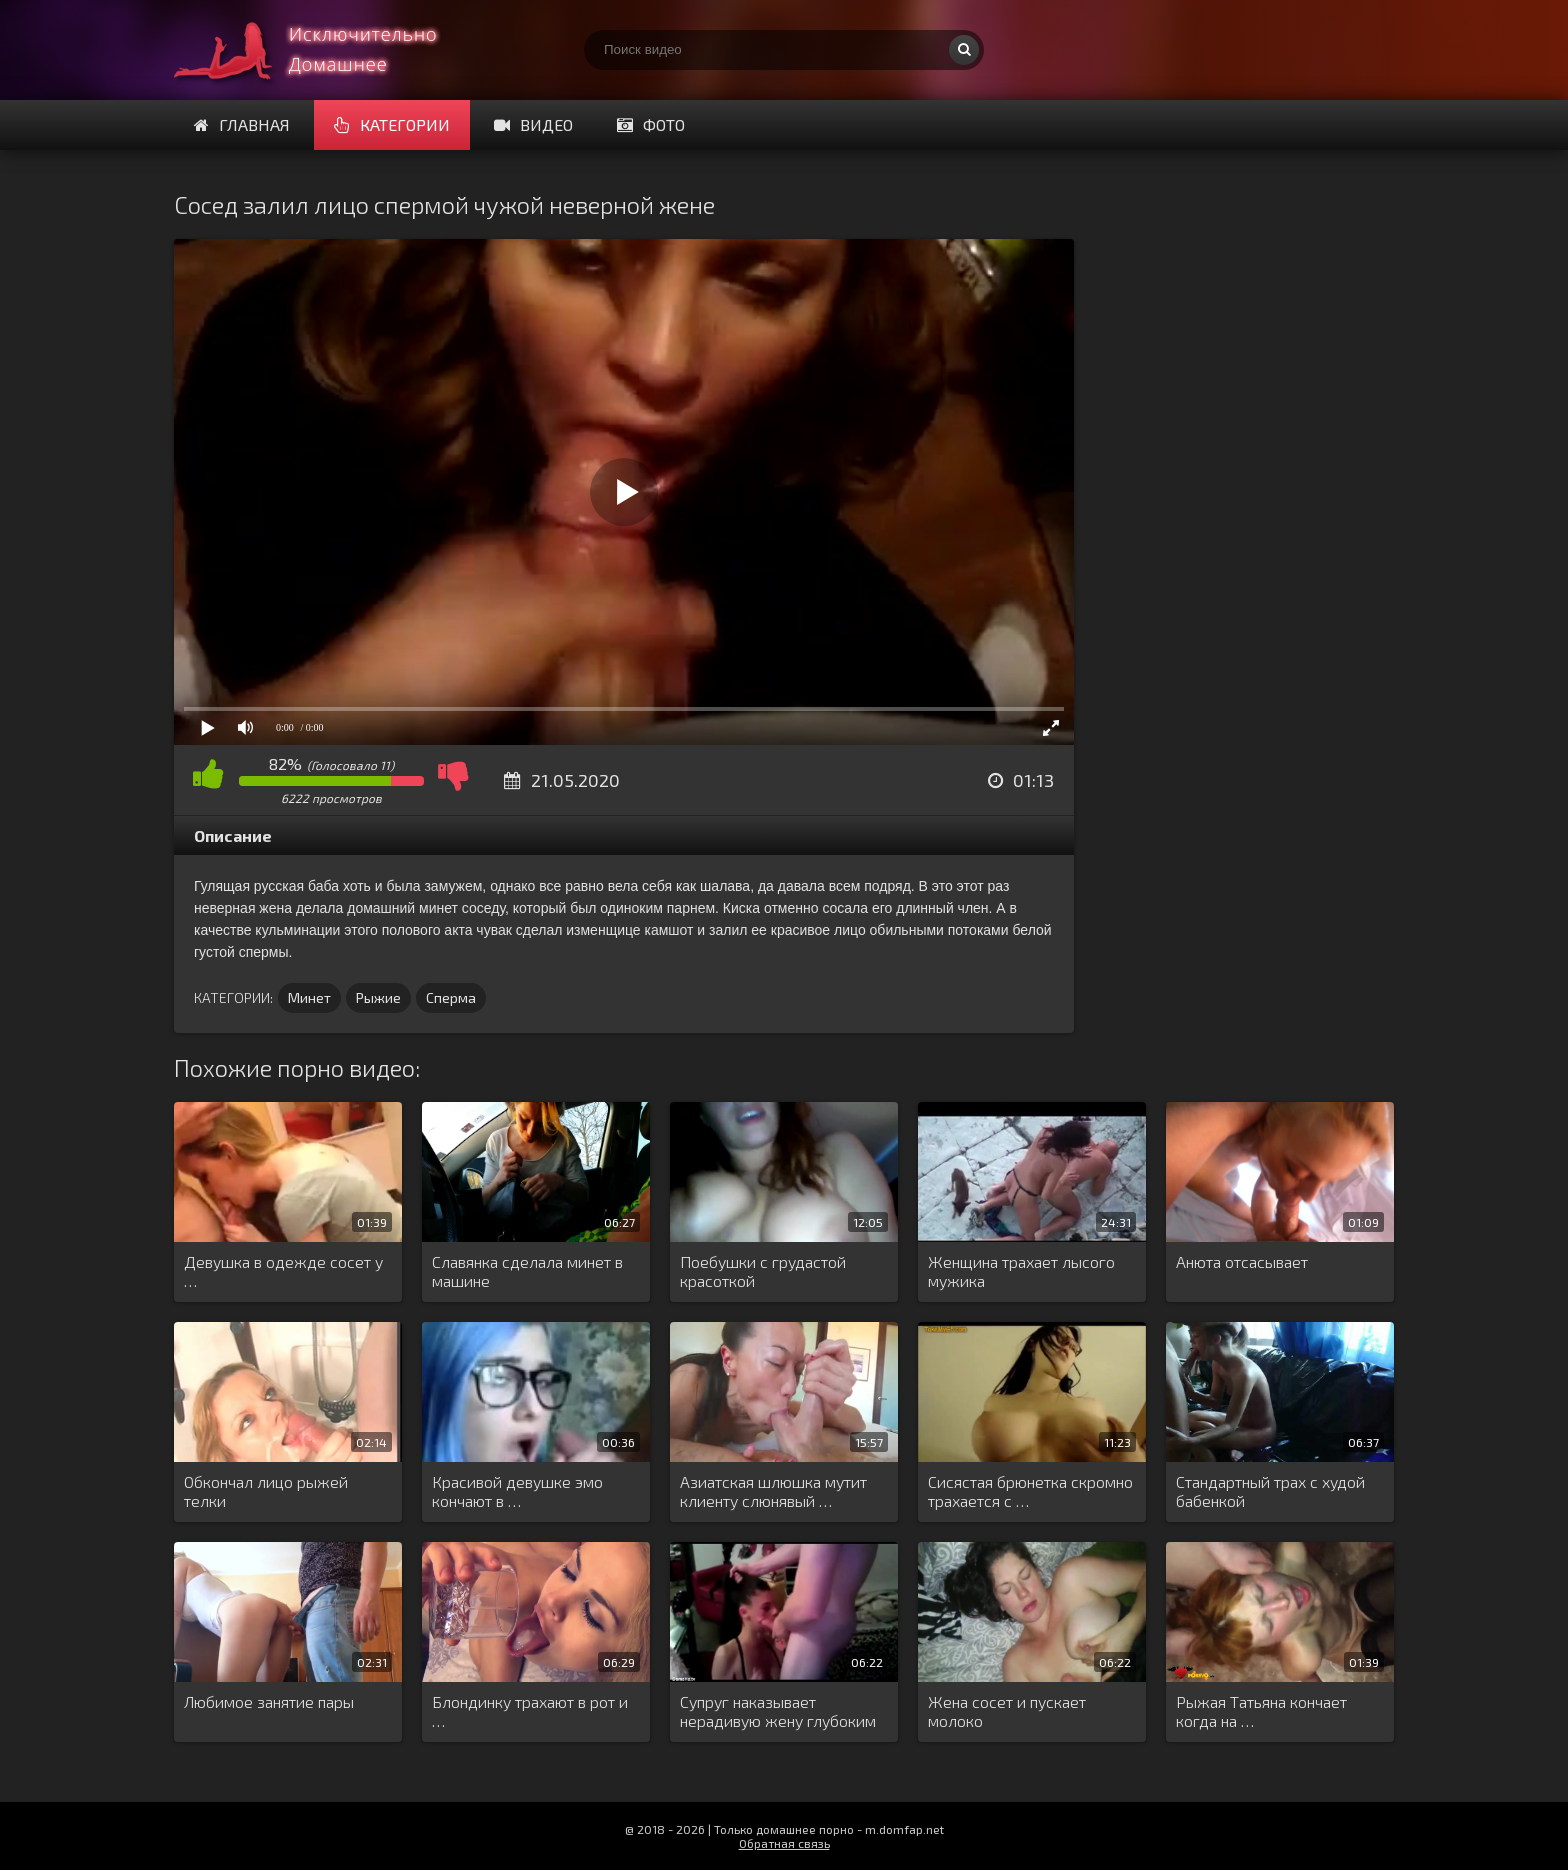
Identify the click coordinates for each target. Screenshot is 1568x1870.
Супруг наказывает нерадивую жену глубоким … (778, 1712)
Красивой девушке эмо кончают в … (517, 1491)
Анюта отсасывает (1242, 1261)
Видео (533, 124)
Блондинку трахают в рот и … (530, 1711)
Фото (651, 124)
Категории (392, 124)
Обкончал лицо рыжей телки (266, 1491)
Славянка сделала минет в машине (527, 1271)
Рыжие (378, 997)
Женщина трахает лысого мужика (1021, 1271)
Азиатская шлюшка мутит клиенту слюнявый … (773, 1491)
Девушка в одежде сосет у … (283, 1271)
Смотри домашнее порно (324, 50)
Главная (242, 124)
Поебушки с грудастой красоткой (763, 1271)
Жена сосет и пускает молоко (1007, 1711)
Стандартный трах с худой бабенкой (1270, 1491)
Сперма (451, 997)
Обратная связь (784, 1843)
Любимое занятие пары (269, 1701)
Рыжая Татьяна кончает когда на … (1261, 1711)
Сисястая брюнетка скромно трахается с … (1030, 1491)
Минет (309, 997)
